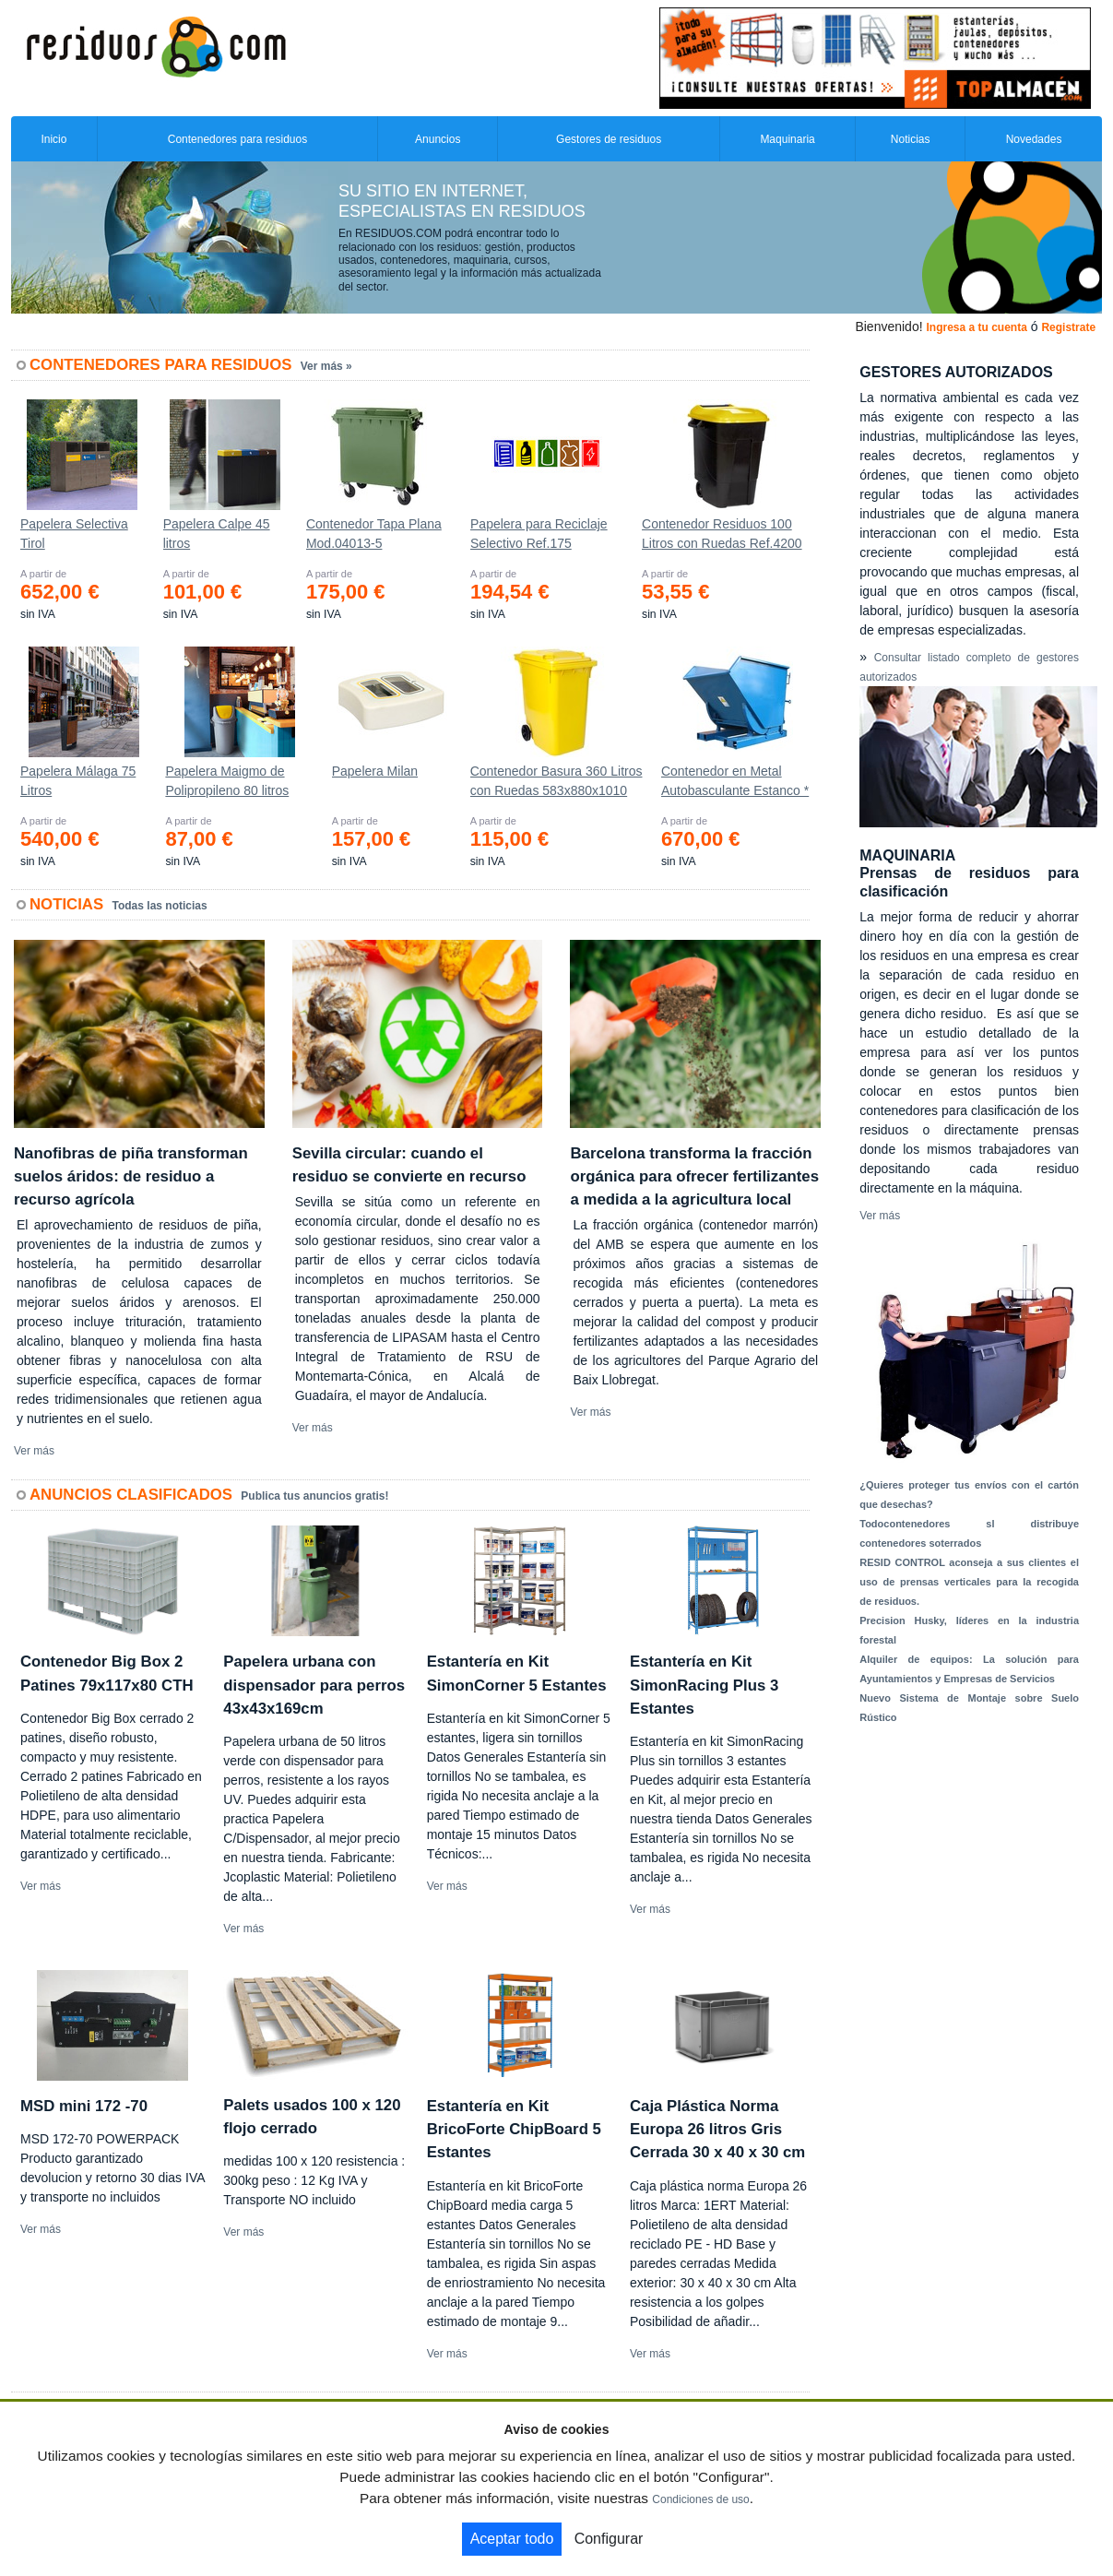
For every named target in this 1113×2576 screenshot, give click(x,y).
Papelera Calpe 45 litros (216, 533)
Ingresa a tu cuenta (976, 327)
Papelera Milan (375, 771)
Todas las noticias (159, 905)
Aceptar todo (512, 2538)
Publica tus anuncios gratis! (314, 1496)
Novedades (1034, 139)
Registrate (1068, 327)
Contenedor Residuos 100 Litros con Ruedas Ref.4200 (722, 533)
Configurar (609, 2538)
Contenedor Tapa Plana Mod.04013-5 (374, 533)
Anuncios (437, 139)
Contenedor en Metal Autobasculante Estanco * (735, 781)
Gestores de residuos (608, 139)
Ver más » (326, 366)
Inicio (53, 139)
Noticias (910, 139)
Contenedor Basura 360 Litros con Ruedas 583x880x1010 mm (556, 785)
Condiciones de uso (700, 2499)
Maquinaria (787, 139)
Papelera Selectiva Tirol (74, 533)
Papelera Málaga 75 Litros (78, 781)
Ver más (34, 1450)
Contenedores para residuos (237, 139)
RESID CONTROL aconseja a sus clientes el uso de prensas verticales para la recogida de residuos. (969, 1582)
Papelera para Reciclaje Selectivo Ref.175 (539, 533)
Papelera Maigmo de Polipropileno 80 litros (227, 781)
